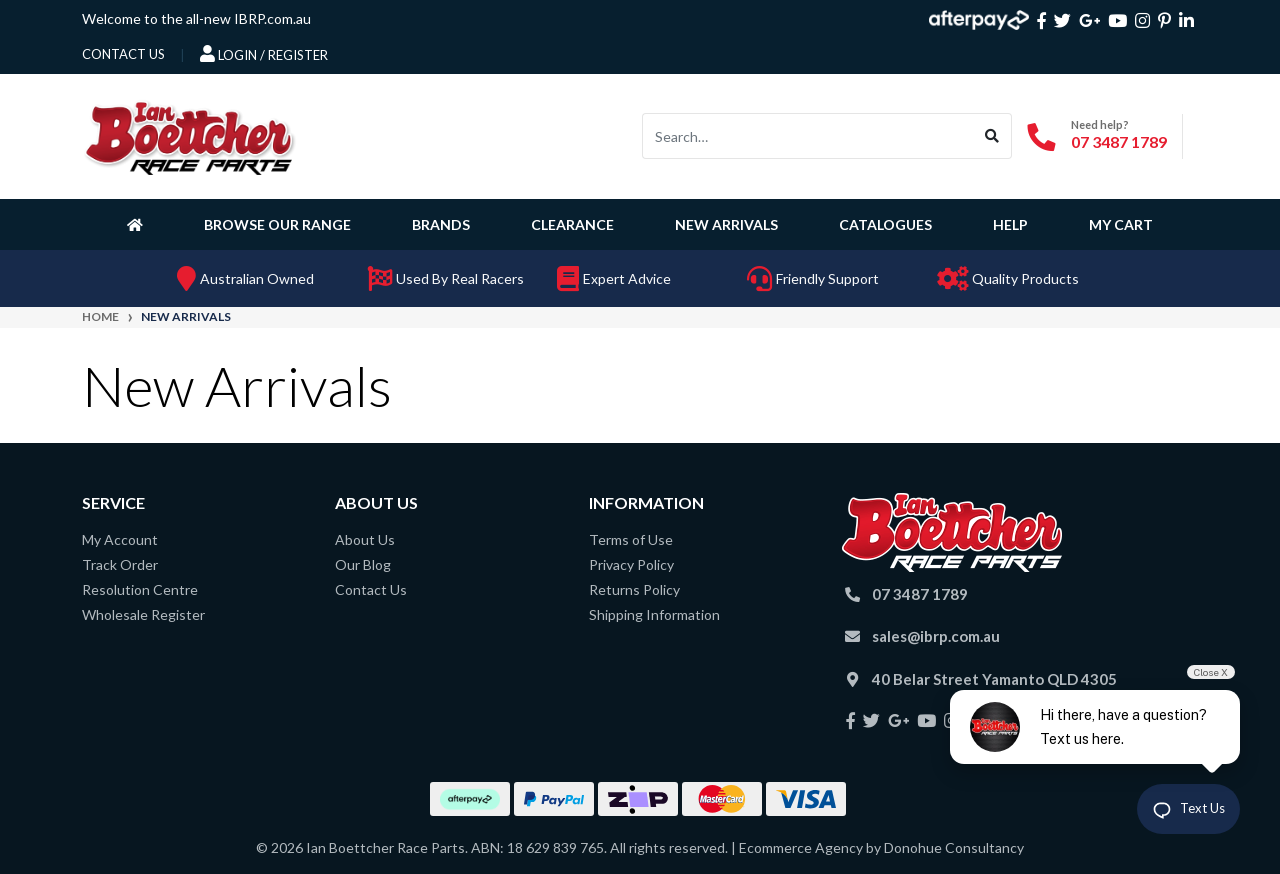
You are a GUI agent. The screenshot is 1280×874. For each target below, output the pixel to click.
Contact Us (371, 589)
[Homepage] (139, 224)
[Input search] (808, 136)
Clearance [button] (572, 224)
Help (1010, 224)
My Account (120, 539)
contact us (123, 54)
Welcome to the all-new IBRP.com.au (196, 18)
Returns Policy (634, 589)
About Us (365, 539)
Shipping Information (654, 614)
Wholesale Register (143, 614)
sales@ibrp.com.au (936, 636)
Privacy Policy (631, 564)
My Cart (1121, 224)
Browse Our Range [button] (277, 224)
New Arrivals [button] (726, 224)
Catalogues (885, 224)
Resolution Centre (140, 589)
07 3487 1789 (1119, 141)
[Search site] (992, 136)
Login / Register (264, 54)
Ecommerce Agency (801, 847)
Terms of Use (631, 539)
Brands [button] (441, 224)
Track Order (120, 564)
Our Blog (363, 564)
